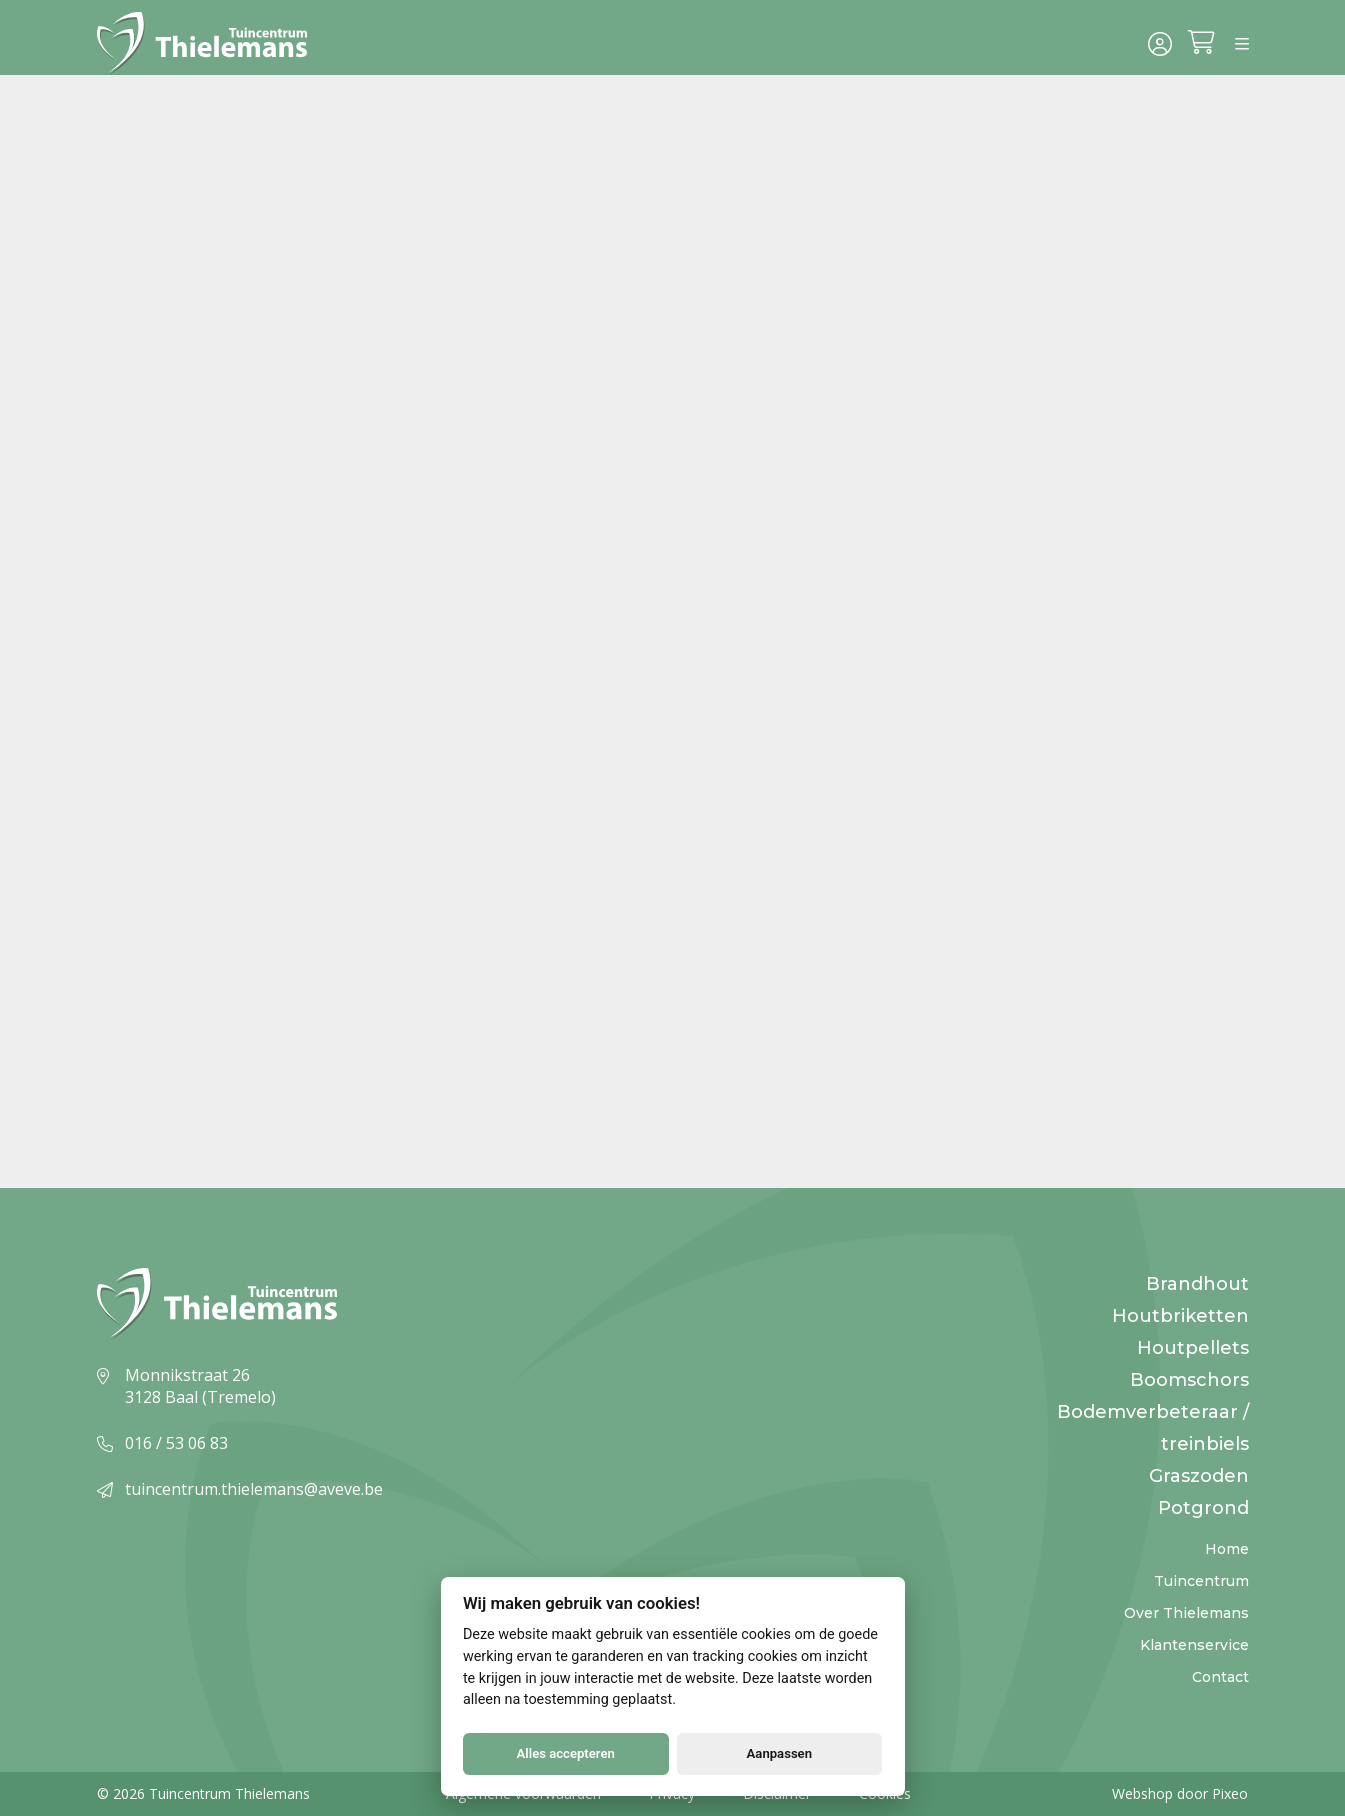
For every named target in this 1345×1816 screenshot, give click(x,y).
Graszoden (1199, 1476)
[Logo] (205, 44)
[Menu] (1242, 44)
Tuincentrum (1201, 1581)
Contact (1220, 1677)
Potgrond (1203, 1508)
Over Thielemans (1186, 1613)
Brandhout (1197, 1284)
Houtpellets (1193, 1348)
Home (1227, 1549)
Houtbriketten (1180, 1316)
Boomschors (1189, 1380)
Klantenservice (1194, 1645)
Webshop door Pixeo (1180, 1793)
